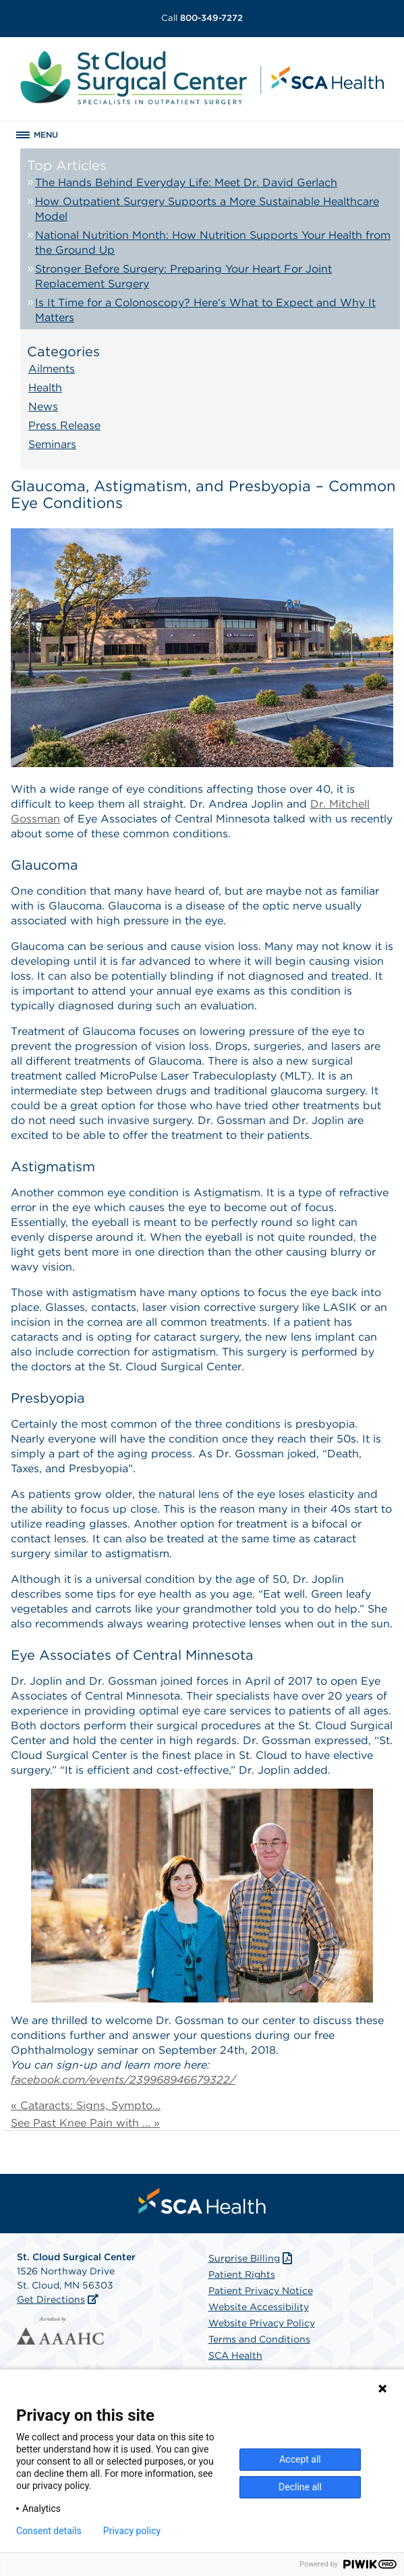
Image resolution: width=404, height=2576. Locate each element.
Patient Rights (241, 2274)
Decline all (300, 2487)
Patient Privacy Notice (260, 2290)
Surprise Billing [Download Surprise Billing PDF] (251, 2258)
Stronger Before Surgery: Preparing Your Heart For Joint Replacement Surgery (183, 276)
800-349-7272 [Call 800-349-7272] (202, 18)
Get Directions (51, 2299)
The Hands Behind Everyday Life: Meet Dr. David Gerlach (186, 182)
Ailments (51, 368)
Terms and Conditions (259, 2339)
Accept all (300, 2459)
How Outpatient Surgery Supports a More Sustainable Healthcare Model (207, 209)
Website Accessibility (258, 2306)
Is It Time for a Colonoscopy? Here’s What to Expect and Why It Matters (205, 310)
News (43, 406)
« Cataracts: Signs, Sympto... (86, 2105)
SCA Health (235, 2355)
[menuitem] (202, 2201)
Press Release (64, 425)
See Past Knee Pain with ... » (85, 2123)
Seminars (52, 444)
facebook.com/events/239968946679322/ (123, 2079)
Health (45, 387)
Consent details (49, 2530)
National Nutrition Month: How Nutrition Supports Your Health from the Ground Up (213, 242)
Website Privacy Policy (261, 2323)
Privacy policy (132, 2530)
